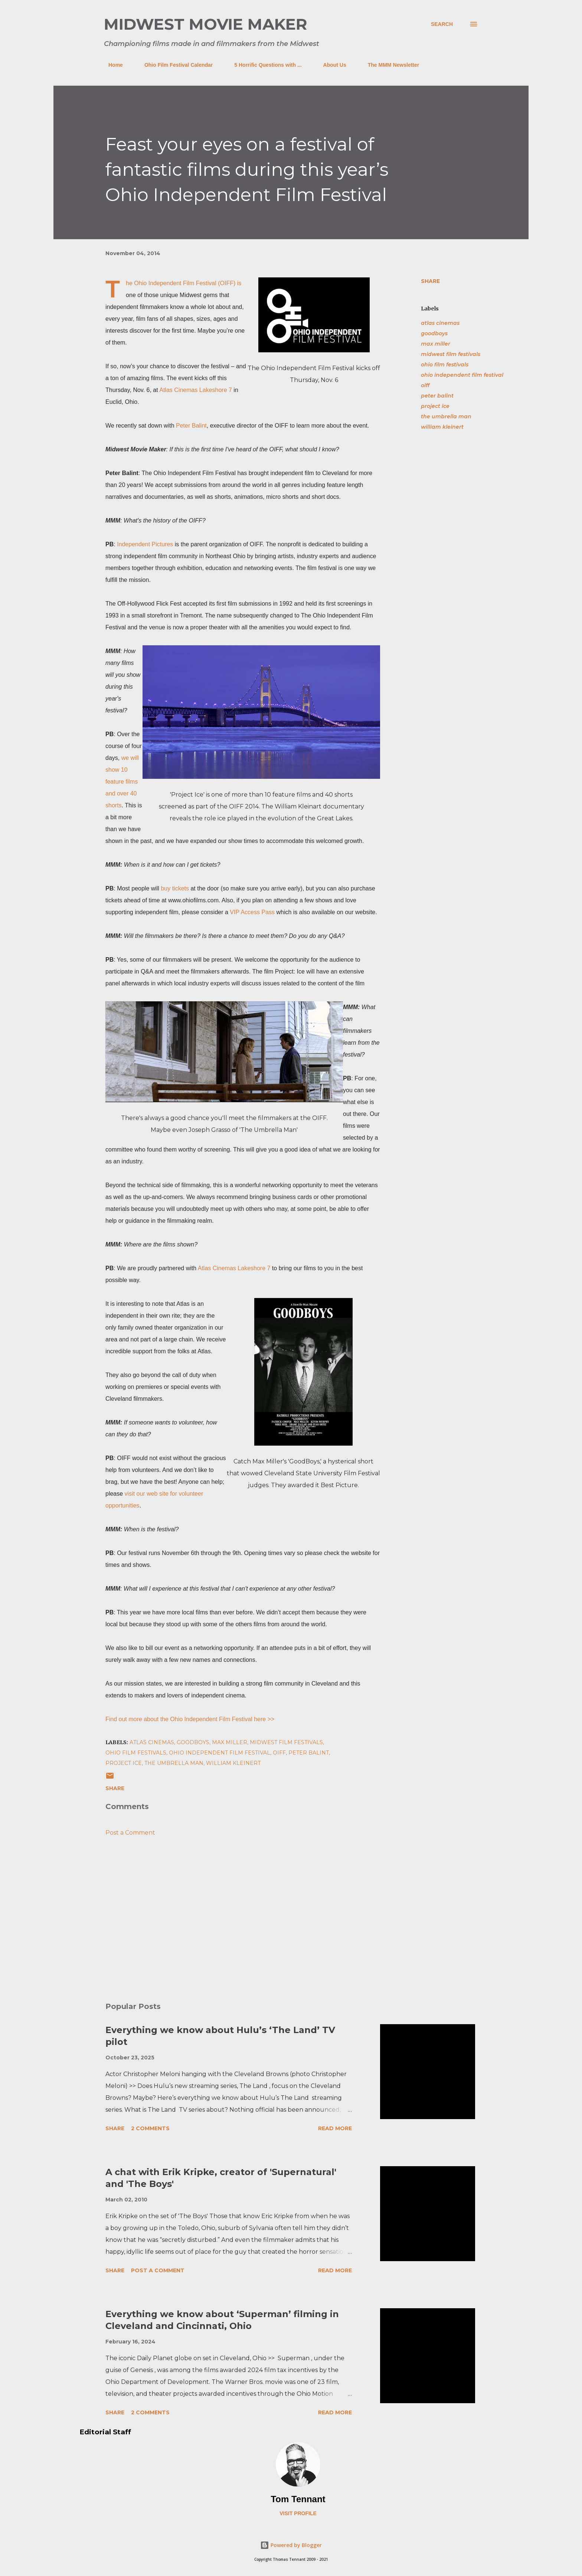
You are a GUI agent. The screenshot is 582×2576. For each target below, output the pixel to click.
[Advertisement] (230, 1909)
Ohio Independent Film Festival (175, 283)
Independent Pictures (145, 544)
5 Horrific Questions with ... (263, 65)
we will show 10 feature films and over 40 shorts (122, 781)
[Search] (442, 24)
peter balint (437, 395)
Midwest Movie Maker (205, 24)
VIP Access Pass (252, 912)
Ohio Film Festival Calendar (174, 65)
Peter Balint (191, 425)
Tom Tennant (298, 2499)
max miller (435, 343)
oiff (425, 385)
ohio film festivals (444, 364)
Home (111, 65)
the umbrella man (446, 416)
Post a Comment (130, 1832)
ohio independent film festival (462, 375)
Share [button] (430, 281)
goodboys (434, 333)
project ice (435, 406)
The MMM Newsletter (389, 65)
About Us (330, 65)
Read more (335, 2128)
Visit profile (298, 2513)
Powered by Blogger (291, 2545)
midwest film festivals (450, 354)
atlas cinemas (440, 323)
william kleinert (442, 427)
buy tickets (175, 888)
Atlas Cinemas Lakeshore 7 (195, 390)
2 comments (150, 2128)
